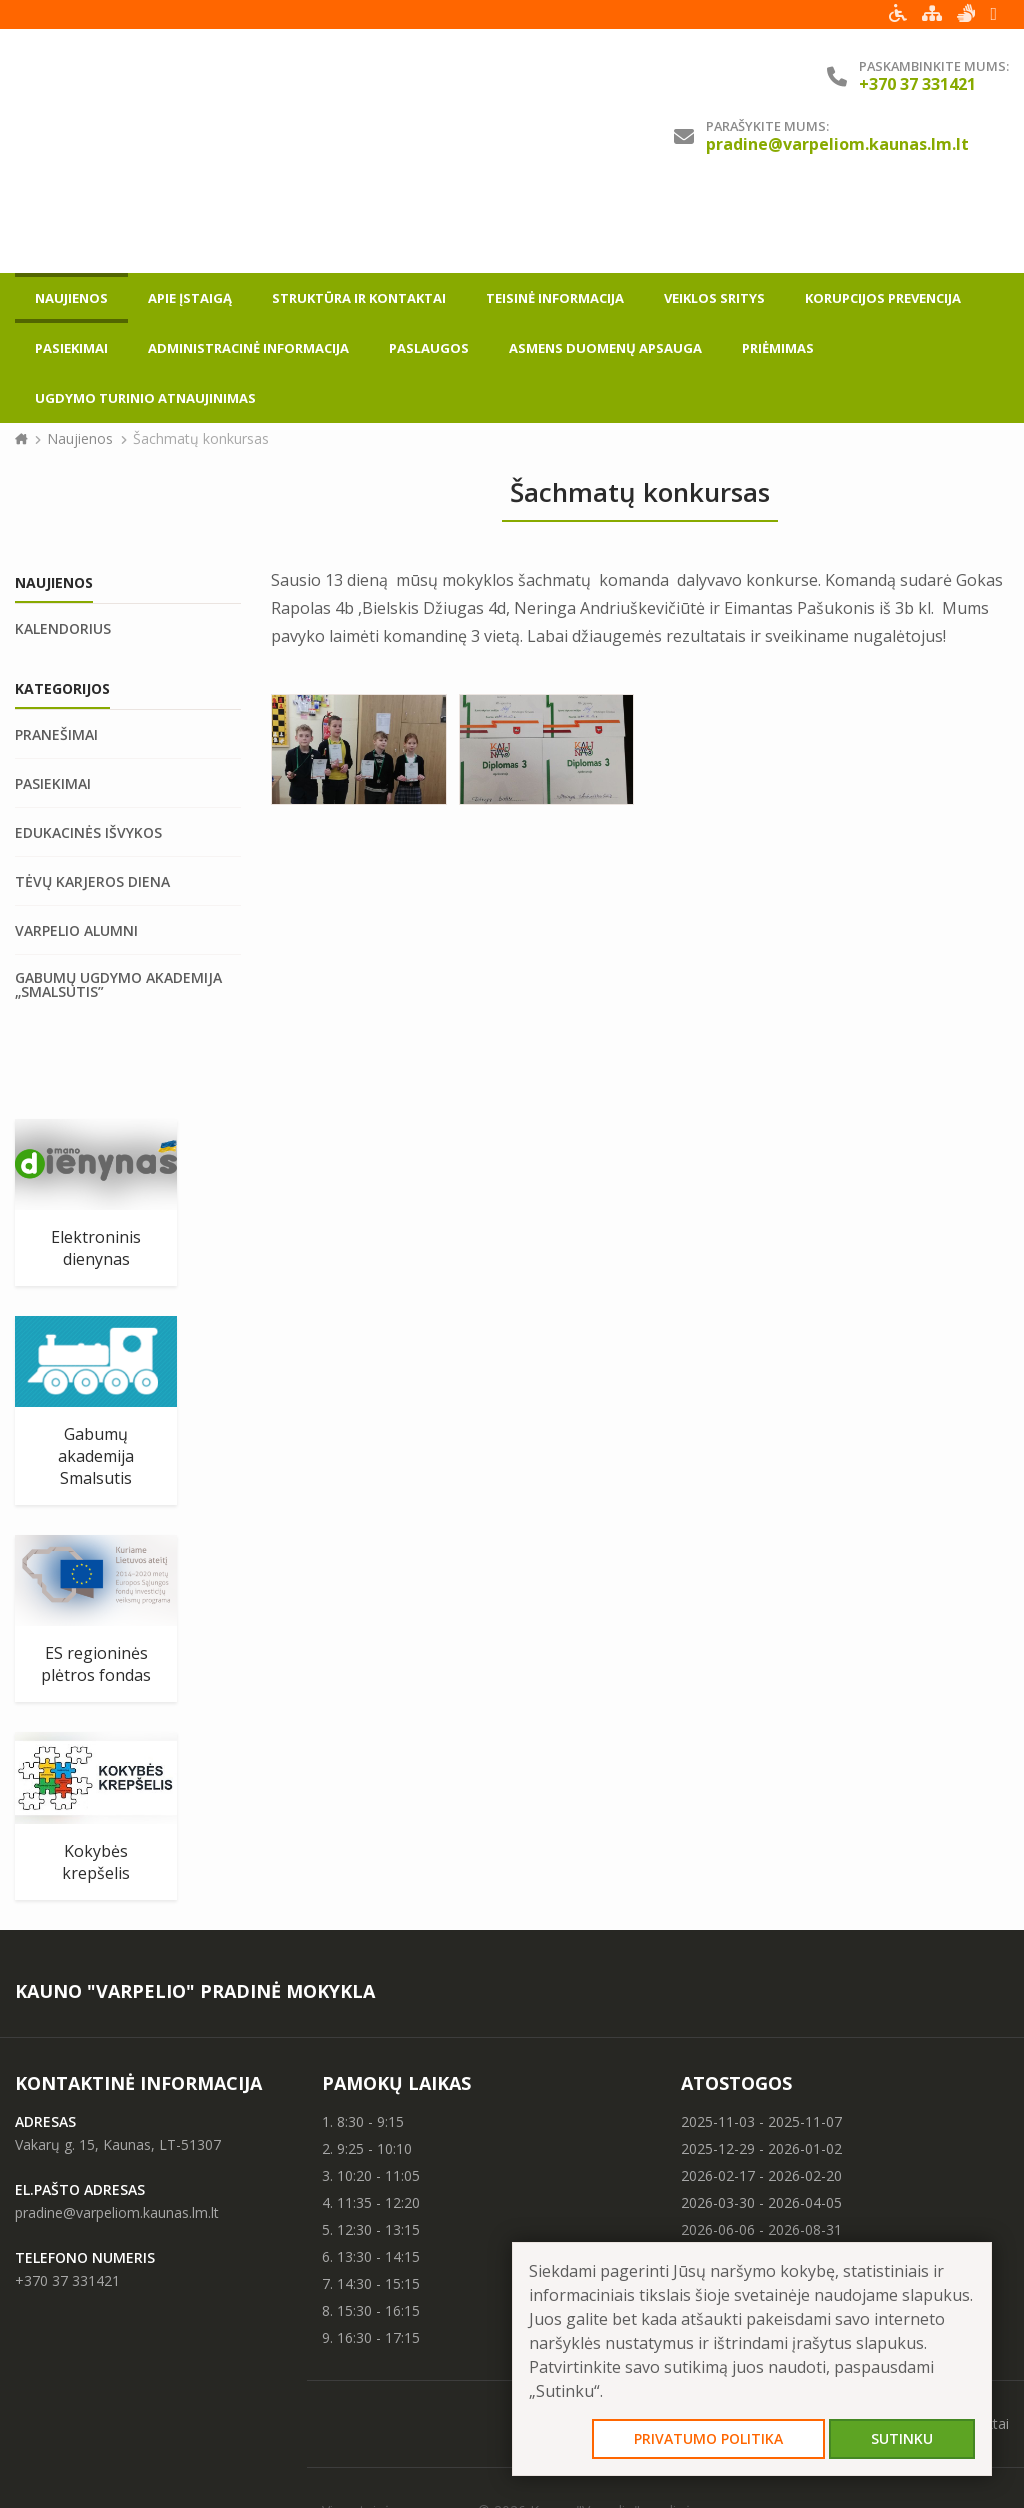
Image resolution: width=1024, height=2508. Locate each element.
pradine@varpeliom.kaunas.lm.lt (837, 144)
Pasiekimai (71, 256)
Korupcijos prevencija (883, 206)
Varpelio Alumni (76, 849)
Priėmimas (778, 256)
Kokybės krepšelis (96, 1780)
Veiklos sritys (714, 206)
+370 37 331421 (67, 2198)
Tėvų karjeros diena (92, 800)
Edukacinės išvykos (88, 751)
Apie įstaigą (190, 206)
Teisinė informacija (555, 206)
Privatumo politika (708, 2438)
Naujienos (71, 206)
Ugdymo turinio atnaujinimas (145, 306)
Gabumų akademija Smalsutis (96, 1374)
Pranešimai (56, 653)
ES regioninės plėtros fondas (96, 1582)
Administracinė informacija (248, 256)
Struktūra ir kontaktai (359, 206)
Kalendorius (63, 547)
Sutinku (902, 2438)
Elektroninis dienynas (96, 1166)
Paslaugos (429, 256)
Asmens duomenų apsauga (605, 256)
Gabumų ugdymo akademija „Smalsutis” (118, 903)
